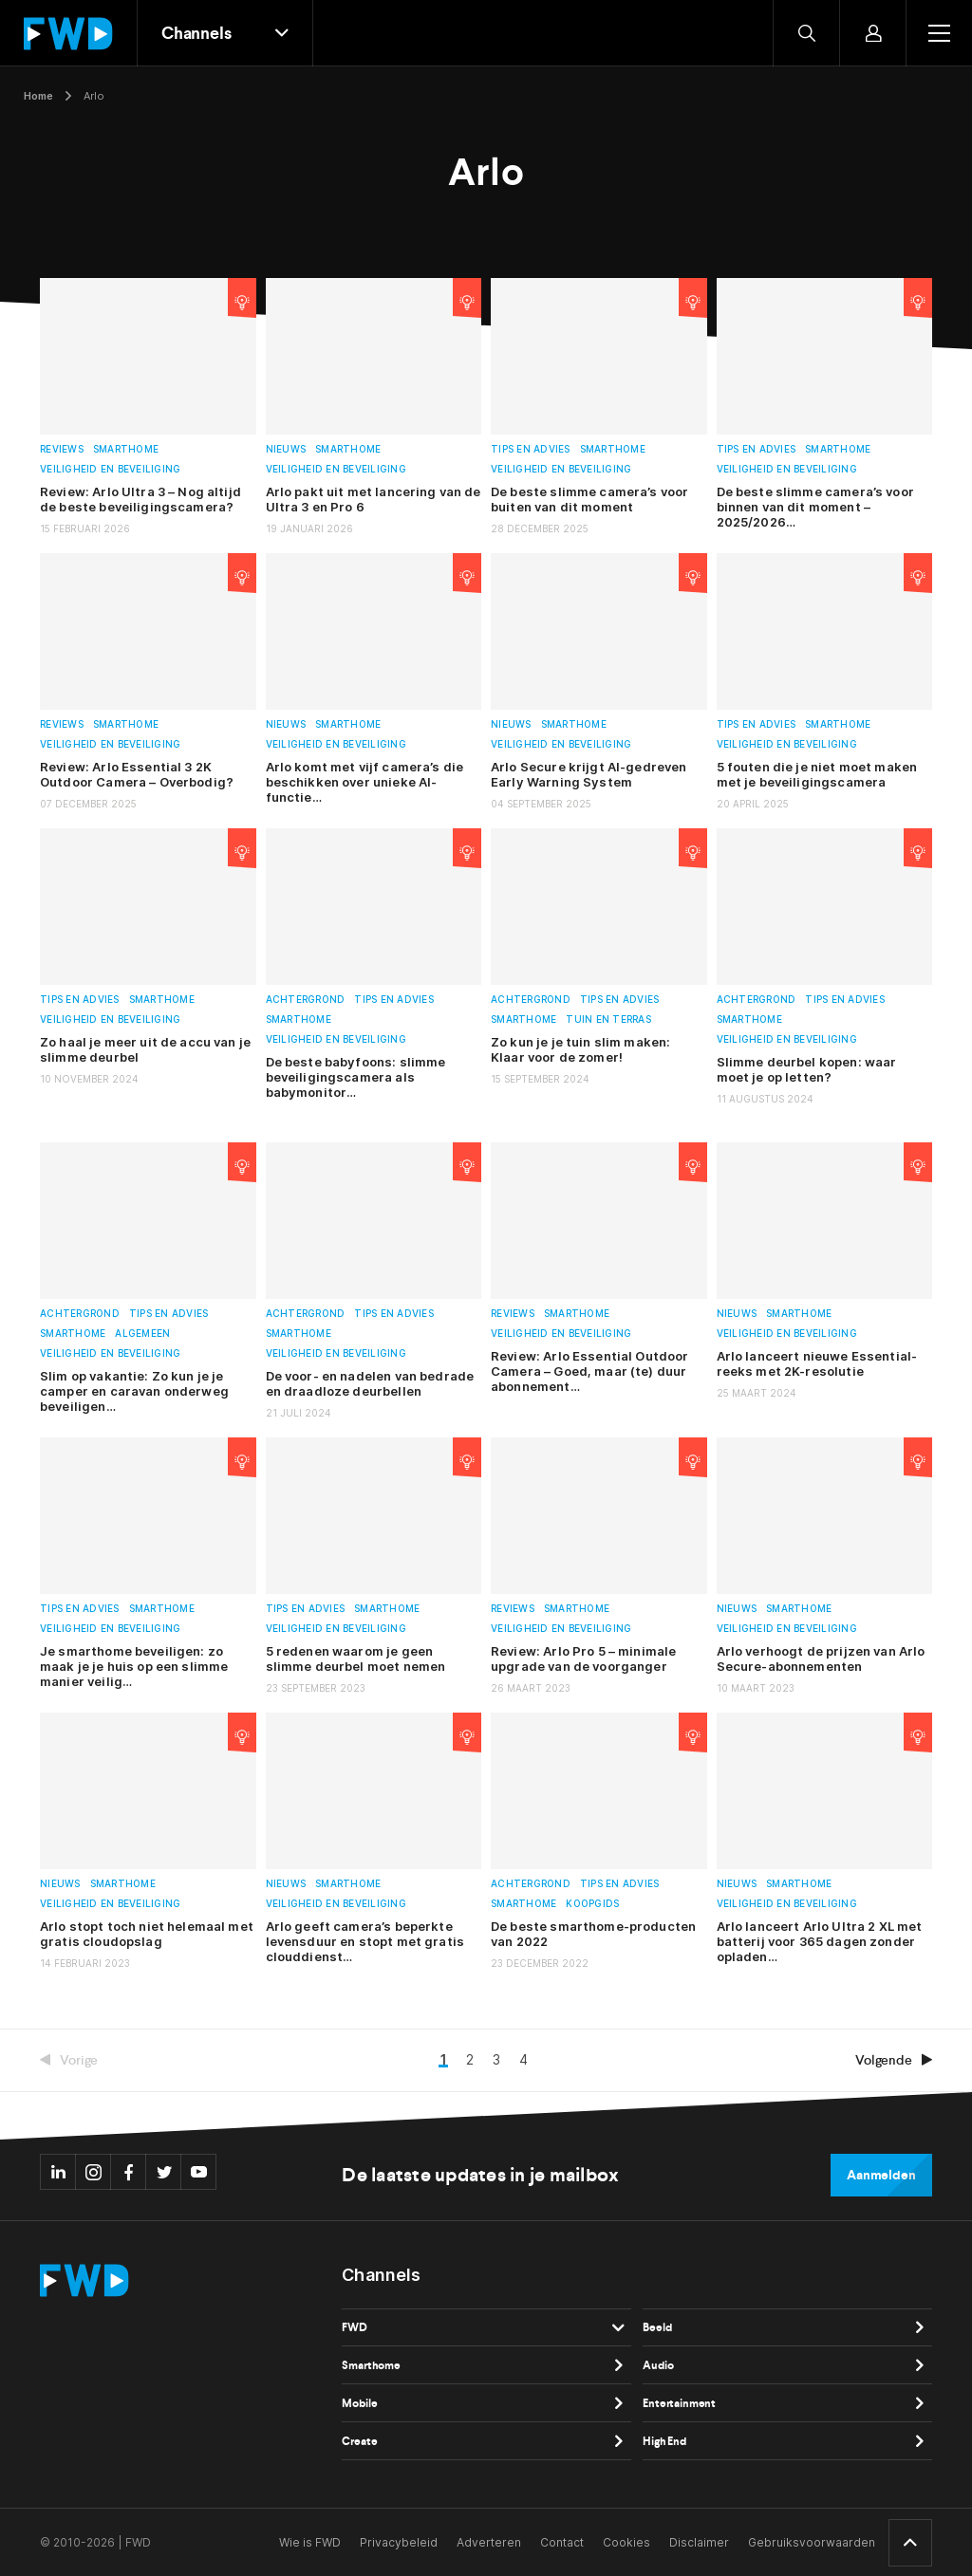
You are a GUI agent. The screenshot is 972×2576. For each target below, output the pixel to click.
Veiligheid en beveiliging (110, 469)
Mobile (359, 2403)
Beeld (657, 2327)
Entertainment (679, 2403)
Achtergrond (306, 999)
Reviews (62, 449)
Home (38, 95)
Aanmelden (881, 2175)
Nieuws (286, 449)
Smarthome (126, 449)
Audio (658, 2365)
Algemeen (142, 1333)
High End (664, 2441)
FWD (354, 2327)
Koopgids (592, 1904)
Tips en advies (530, 449)
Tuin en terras (608, 1019)
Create (359, 2441)
